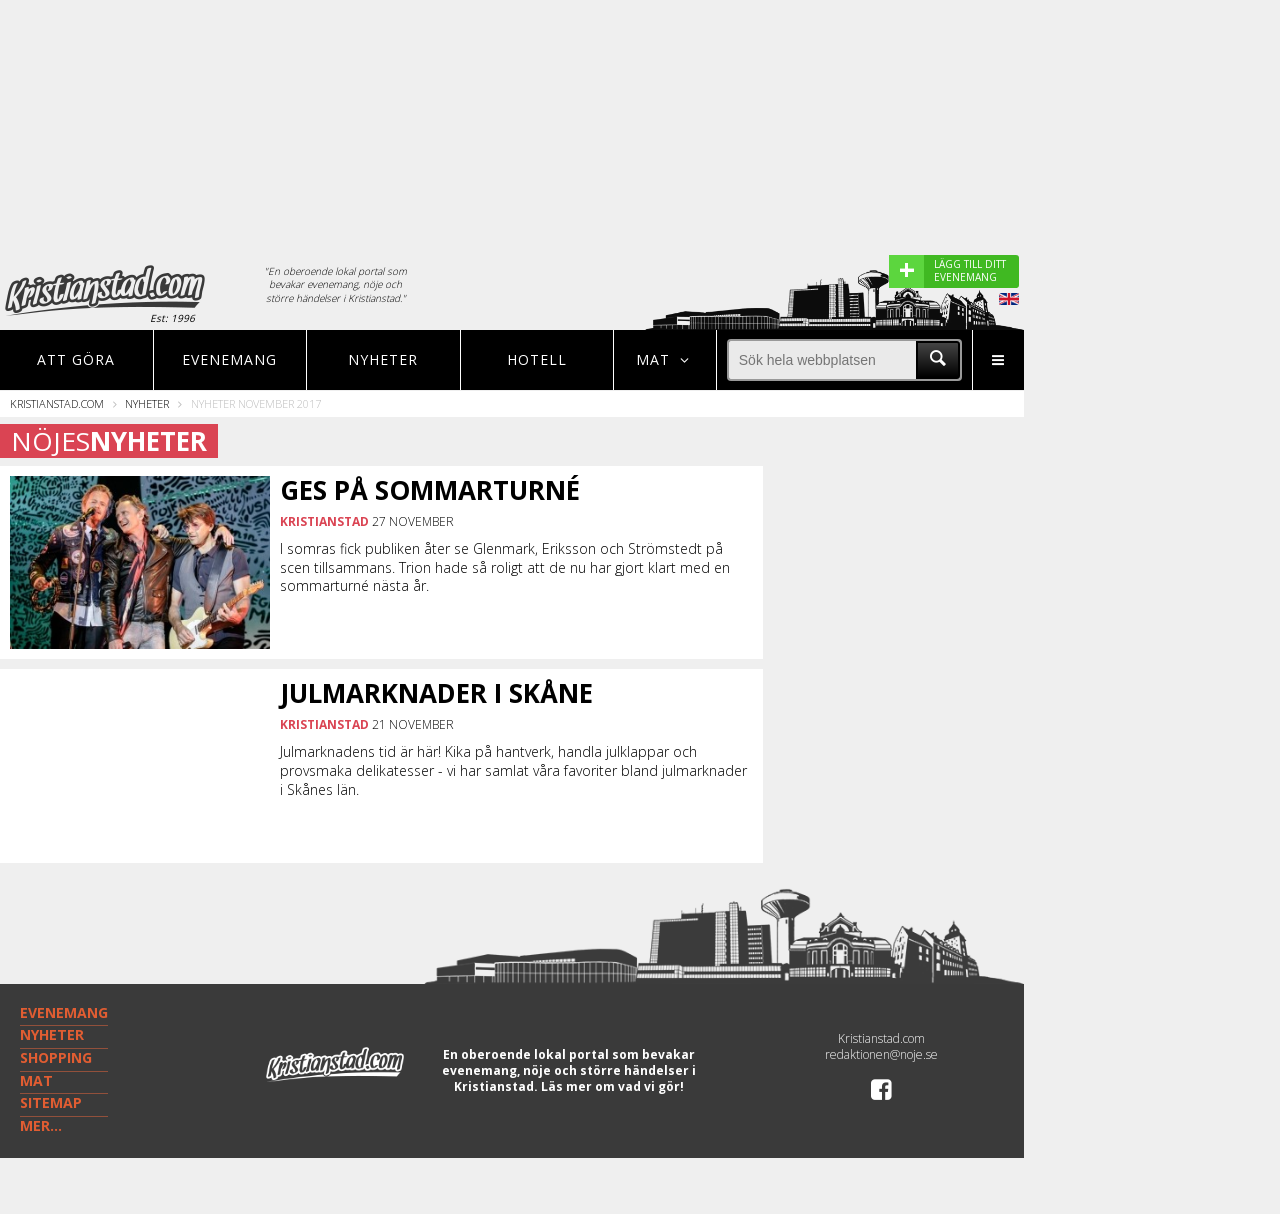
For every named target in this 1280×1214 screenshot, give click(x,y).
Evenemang (229, 359)
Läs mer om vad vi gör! (612, 1086)
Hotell (537, 359)
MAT (36, 1080)
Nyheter (383, 359)
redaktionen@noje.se (881, 1054)
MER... (41, 1125)
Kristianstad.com (57, 403)
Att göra (76, 359)
